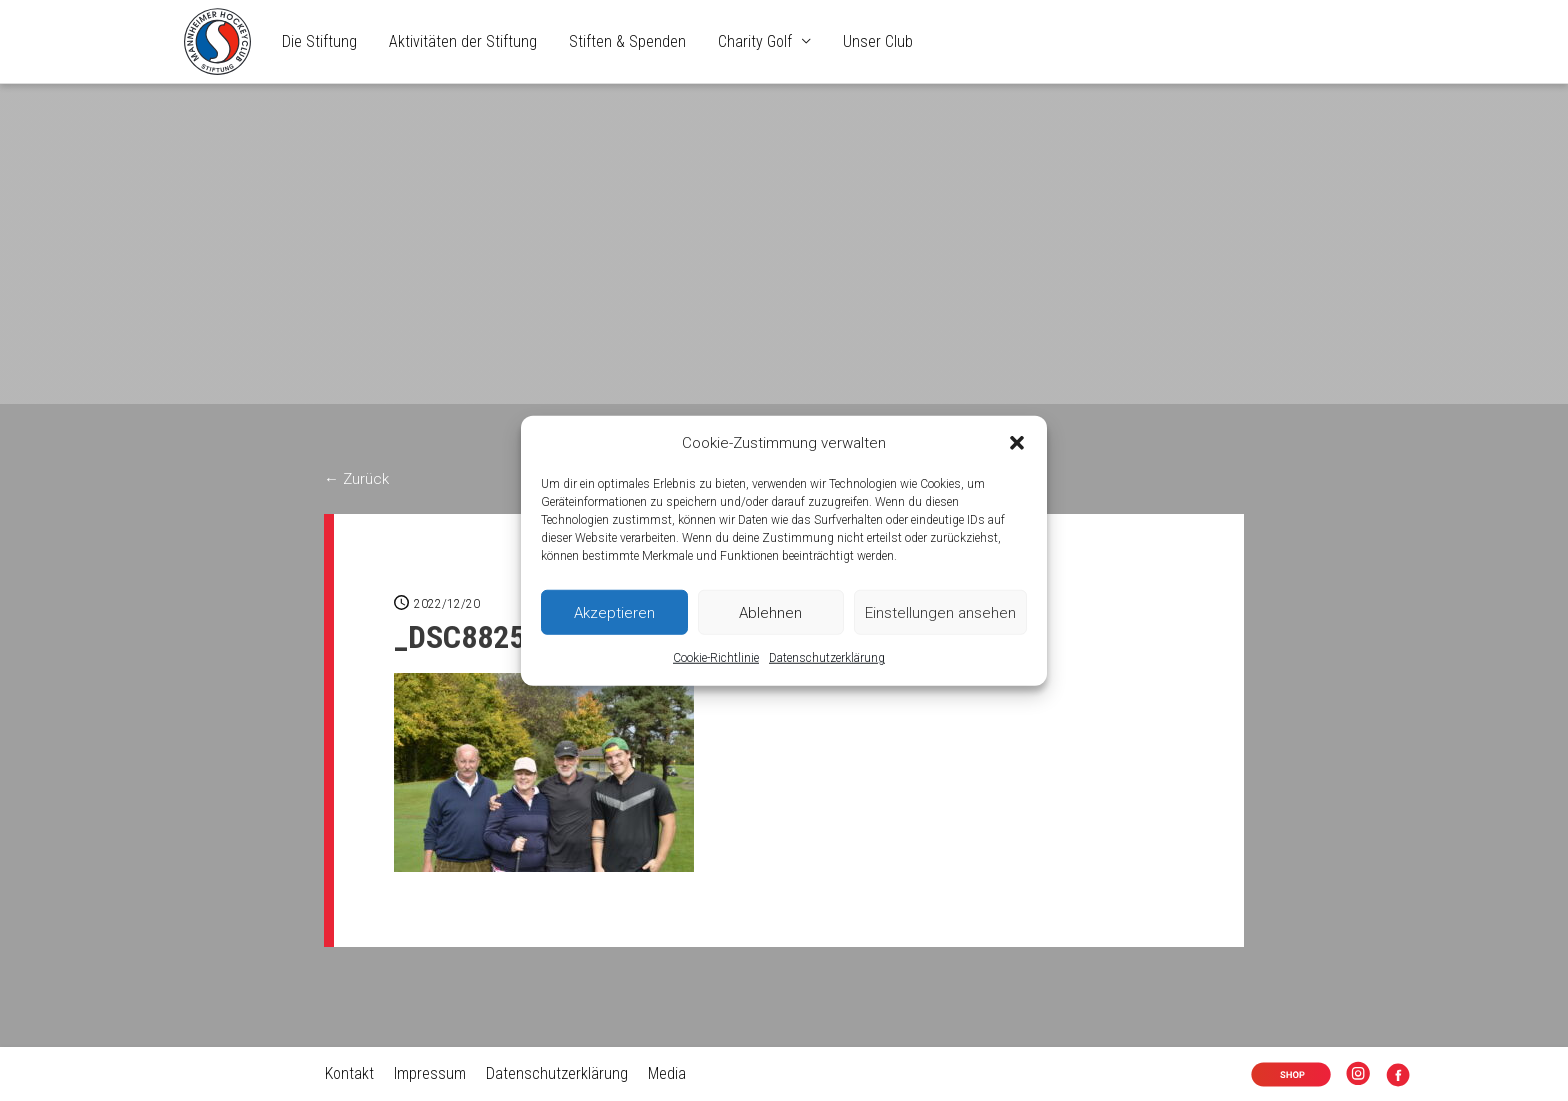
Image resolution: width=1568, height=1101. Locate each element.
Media (666, 1073)
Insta (1362, 1076)
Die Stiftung (319, 41)
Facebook (1402, 1076)
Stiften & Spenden (627, 41)
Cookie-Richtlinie (716, 658)
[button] (1017, 443)
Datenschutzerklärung (827, 658)
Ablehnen (770, 613)
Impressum (429, 1073)
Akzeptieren (614, 613)
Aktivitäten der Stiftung (463, 41)
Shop (1275, 1076)
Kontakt (348, 1073)
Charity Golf (755, 41)
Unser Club (878, 41)
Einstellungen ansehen (940, 613)
